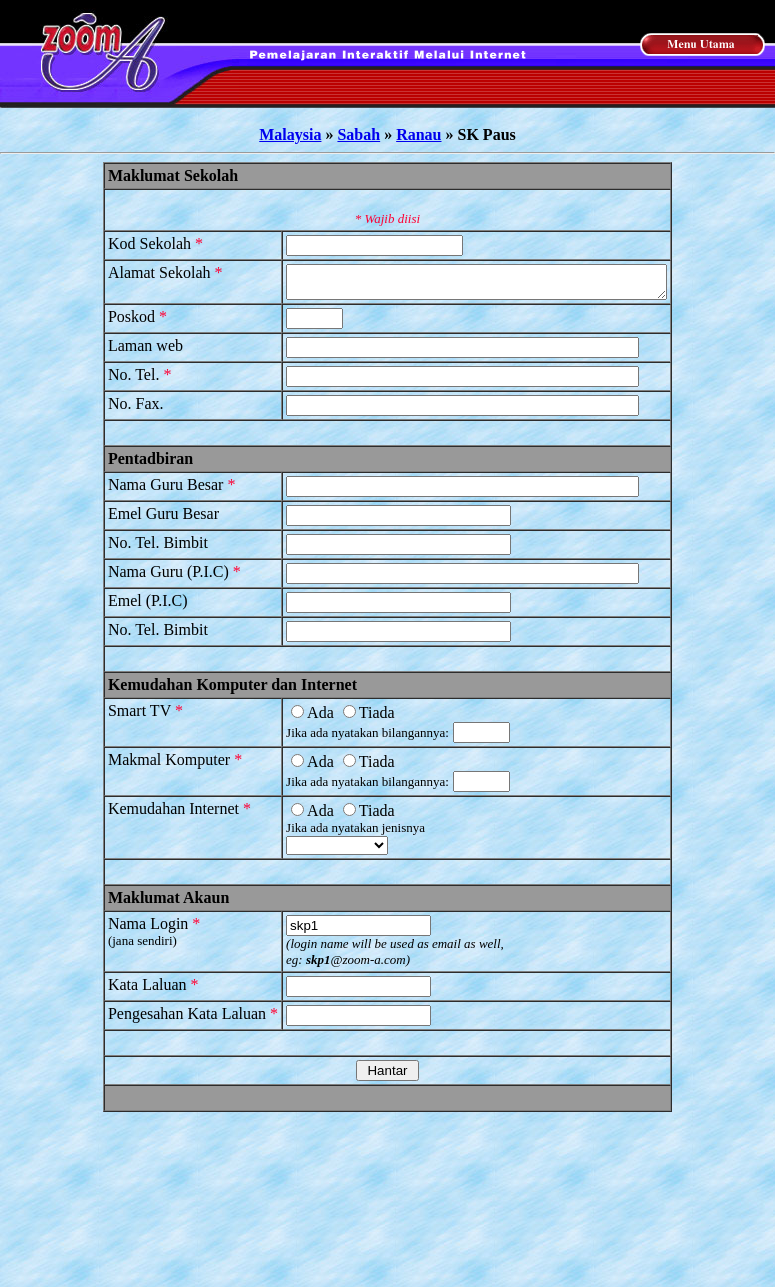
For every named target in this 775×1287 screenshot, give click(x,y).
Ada (290, 718)
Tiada (346, 718)
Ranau (418, 134)
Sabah (358, 134)
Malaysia (290, 134)
